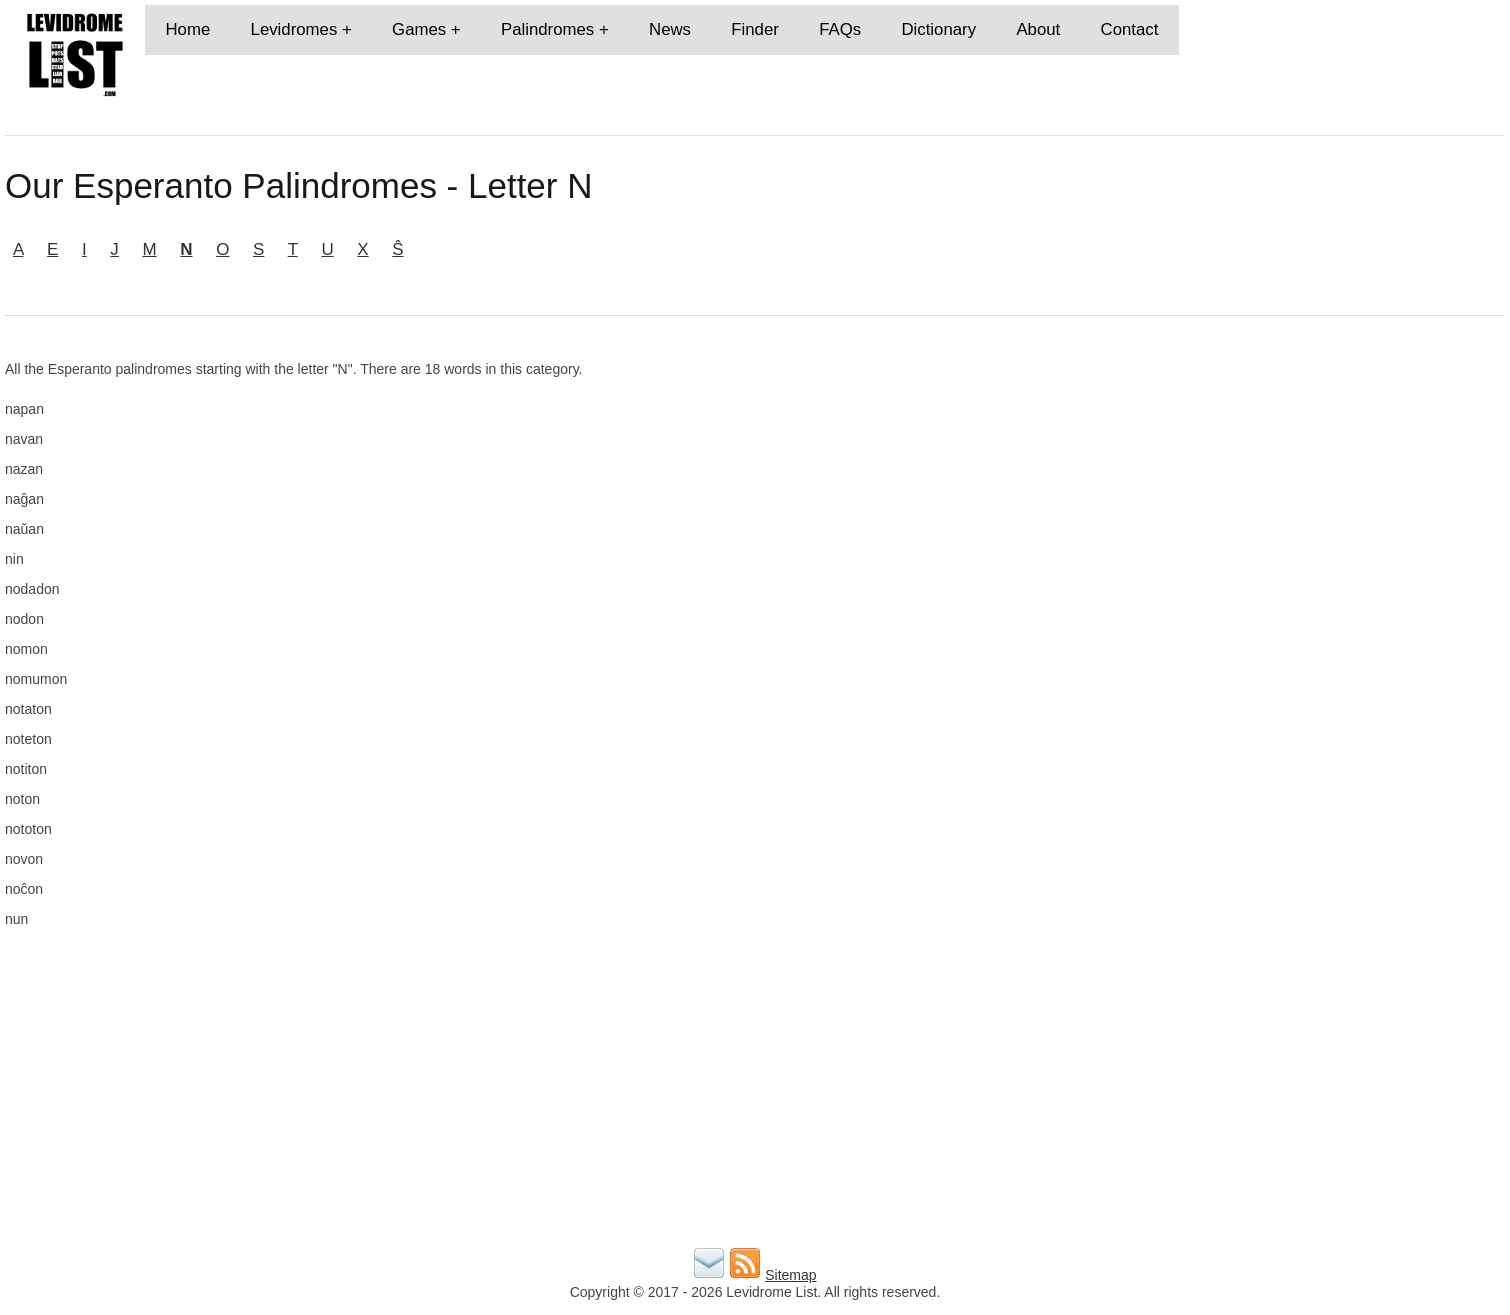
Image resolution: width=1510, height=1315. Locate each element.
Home (187, 29)
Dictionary (938, 29)
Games (419, 29)
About (1038, 29)
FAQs (840, 29)
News (670, 29)
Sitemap (790, 1275)
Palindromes (547, 29)
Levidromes (294, 29)
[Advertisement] (1263, 501)
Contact (1130, 29)
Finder (755, 29)
